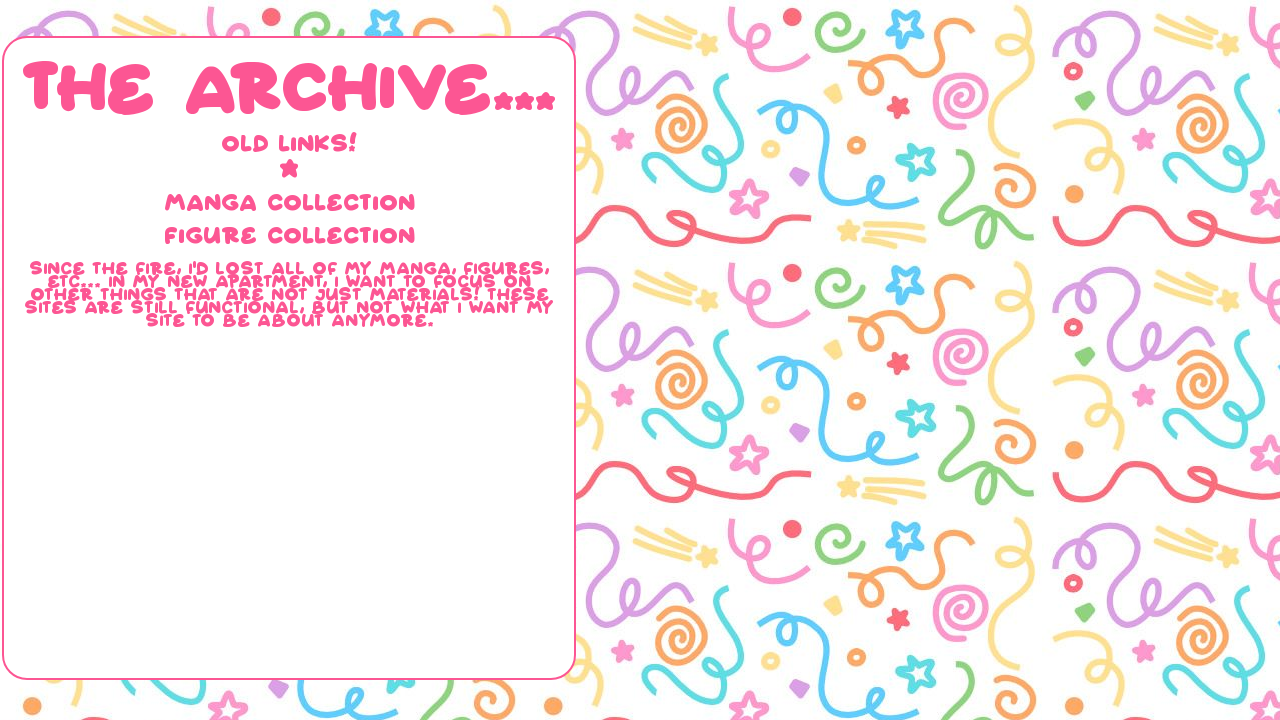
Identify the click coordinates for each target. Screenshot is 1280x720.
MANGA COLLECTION (289, 201)
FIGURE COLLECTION (289, 234)
